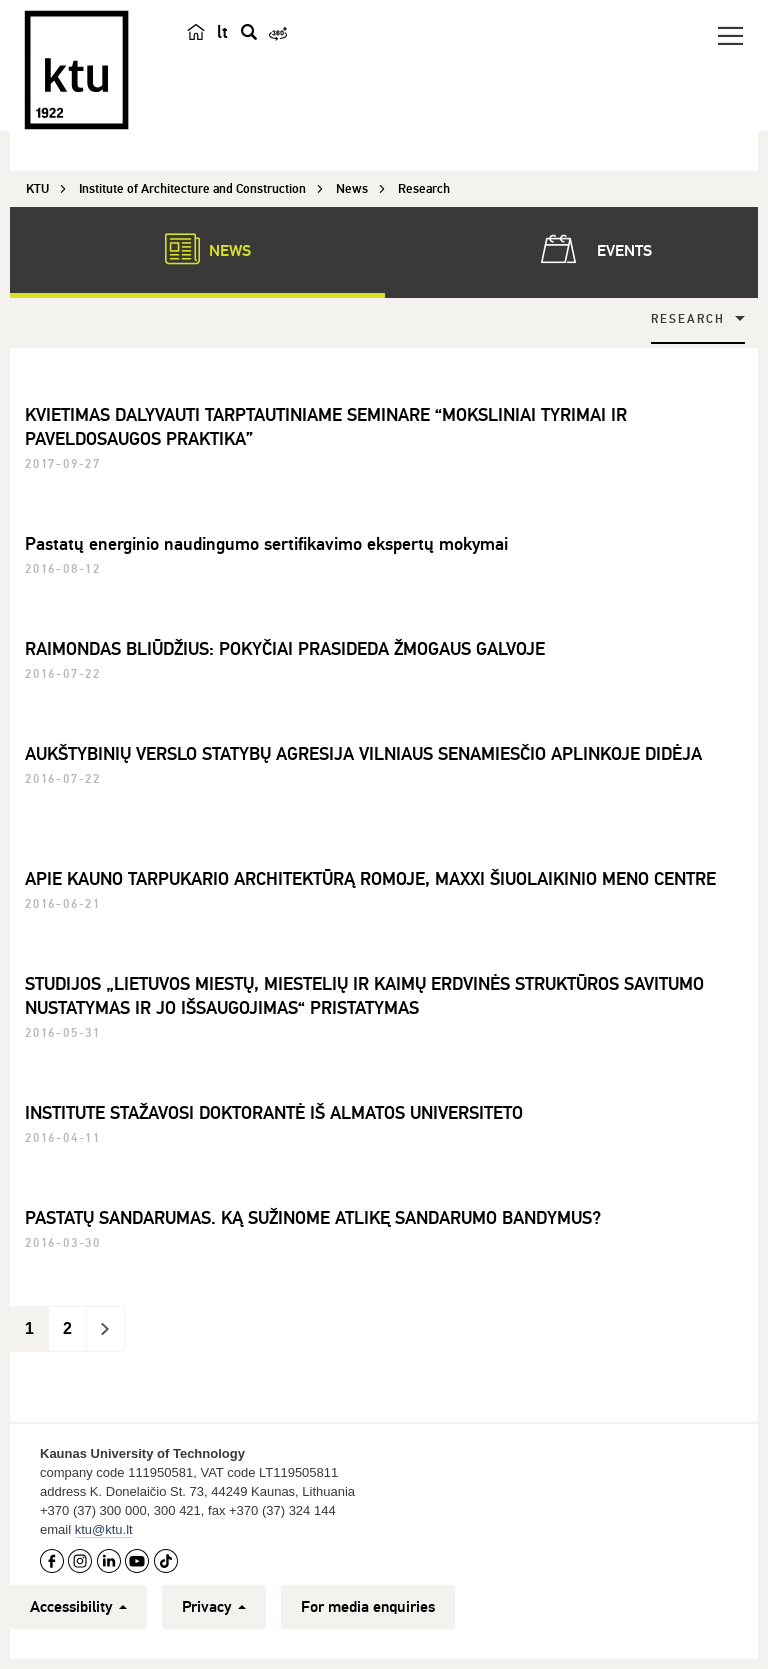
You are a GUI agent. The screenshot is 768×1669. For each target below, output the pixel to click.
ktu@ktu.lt (104, 1529)
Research (688, 319)
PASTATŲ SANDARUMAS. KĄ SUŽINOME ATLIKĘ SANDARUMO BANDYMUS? (313, 1218)
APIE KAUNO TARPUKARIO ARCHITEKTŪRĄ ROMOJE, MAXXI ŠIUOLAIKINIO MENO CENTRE (370, 879)
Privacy (214, 1607)
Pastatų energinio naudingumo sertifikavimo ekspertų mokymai (266, 544)
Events (592, 249)
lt (222, 32)
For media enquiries (368, 1607)
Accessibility (78, 1607)
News (198, 249)
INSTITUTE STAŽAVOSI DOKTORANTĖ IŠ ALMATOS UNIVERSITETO (274, 1113)
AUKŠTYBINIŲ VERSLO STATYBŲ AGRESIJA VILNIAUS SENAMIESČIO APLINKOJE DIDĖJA (363, 754)
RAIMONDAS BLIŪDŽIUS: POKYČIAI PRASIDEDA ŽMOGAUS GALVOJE (285, 649)
